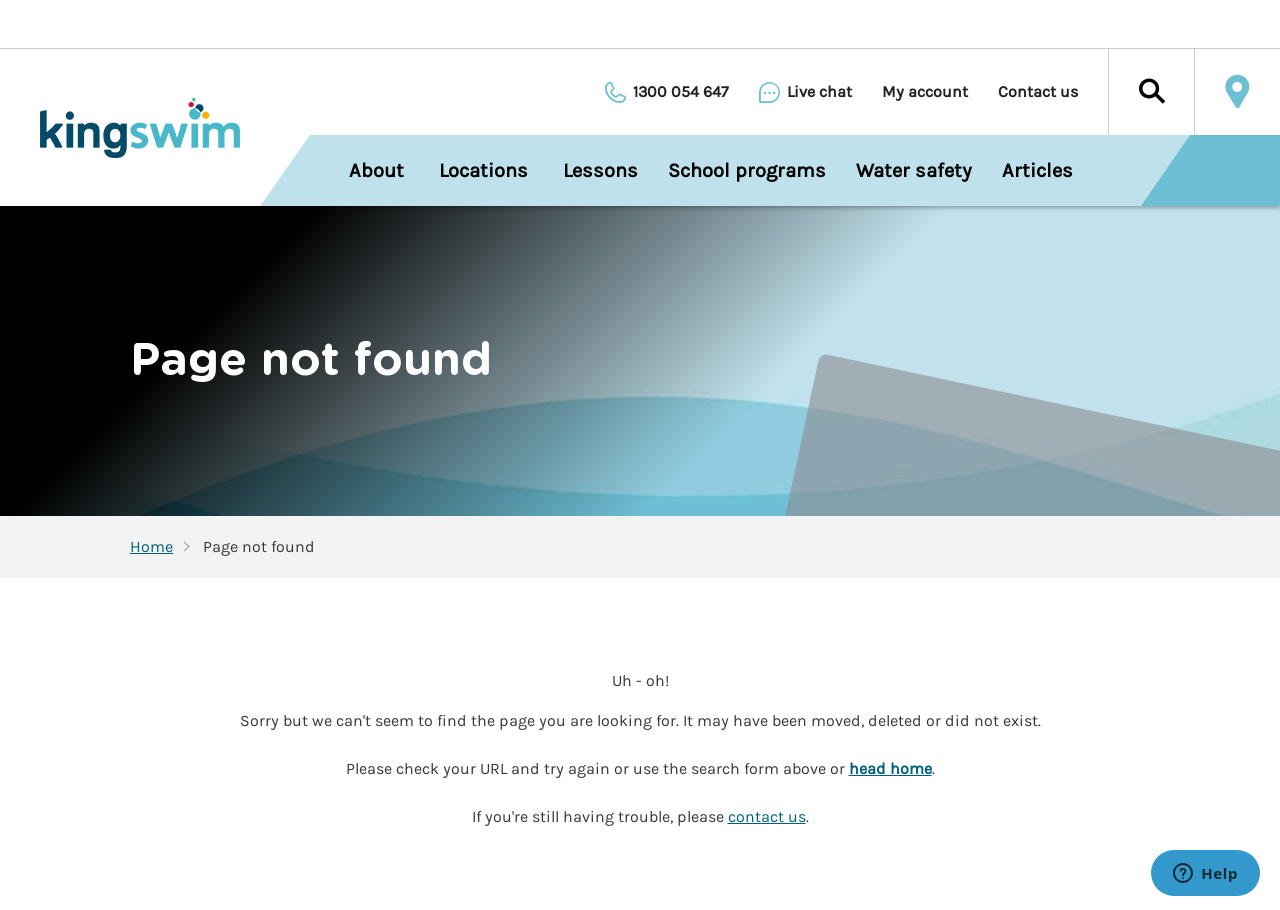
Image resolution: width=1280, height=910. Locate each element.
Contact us (1038, 92)
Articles (1037, 170)
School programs (747, 170)
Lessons (600, 170)
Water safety (914, 170)
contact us (767, 816)
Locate (1237, 92)
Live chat (819, 92)
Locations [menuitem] (483, 170)
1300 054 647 (681, 92)
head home (890, 768)
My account (925, 92)
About (376, 170)
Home (151, 547)
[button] (1151, 92)
